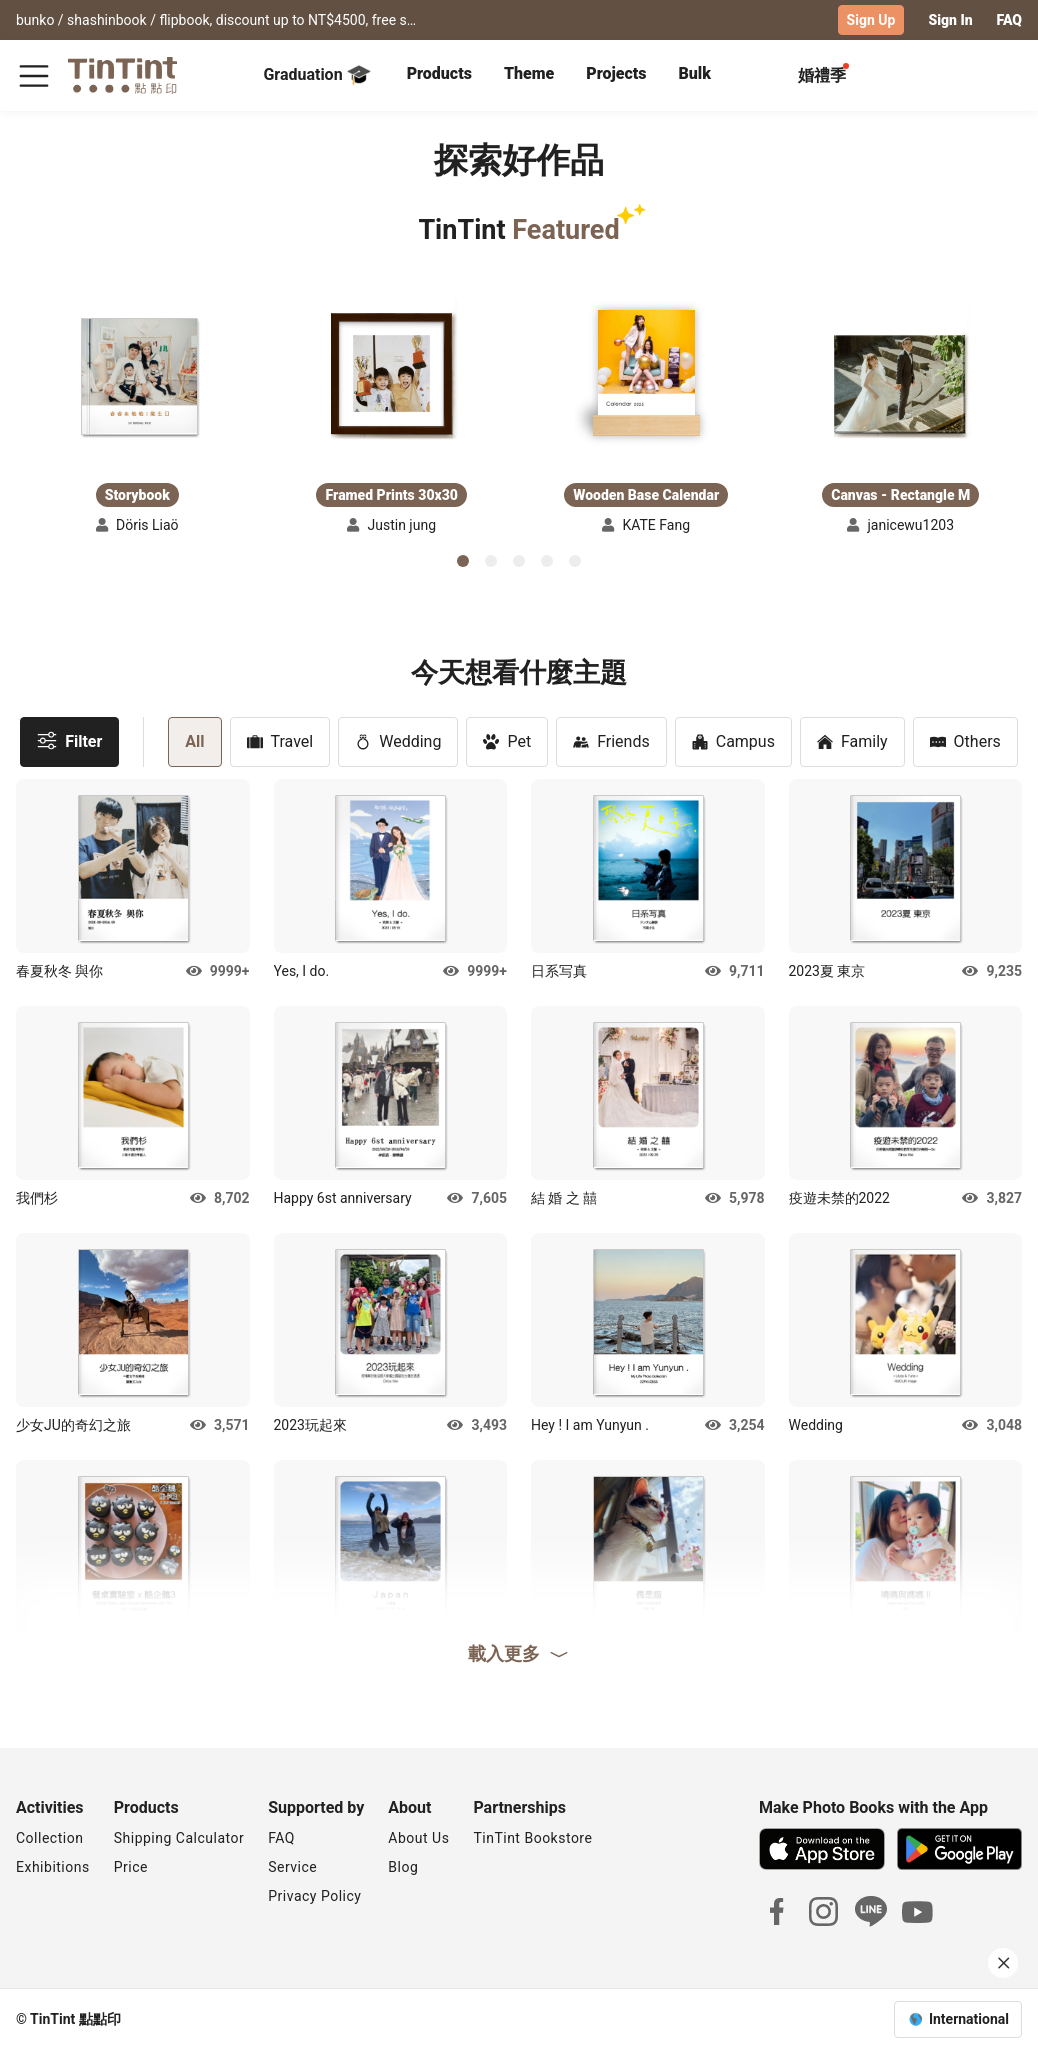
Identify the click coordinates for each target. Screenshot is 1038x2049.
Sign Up (871, 20)
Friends (611, 740)
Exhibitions (53, 1866)
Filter (69, 739)
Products (439, 72)
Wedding (398, 740)
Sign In (950, 20)
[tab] (439, 75)
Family (852, 740)
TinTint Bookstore (532, 1837)
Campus (733, 740)
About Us (418, 1837)
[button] (137, 375)
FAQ (1009, 20)
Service (292, 1866)
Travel (280, 740)
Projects (616, 72)
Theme (529, 72)
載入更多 (519, 1652)
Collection (49, 1837)
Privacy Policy (314, 1895)
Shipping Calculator (179, 1837)
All (194, 740)
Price (131, 1866)
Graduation (316, 74)
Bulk (694, 72)
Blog (403, 1866)
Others (965, 740)
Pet (507, 740)
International (969, 2018)
